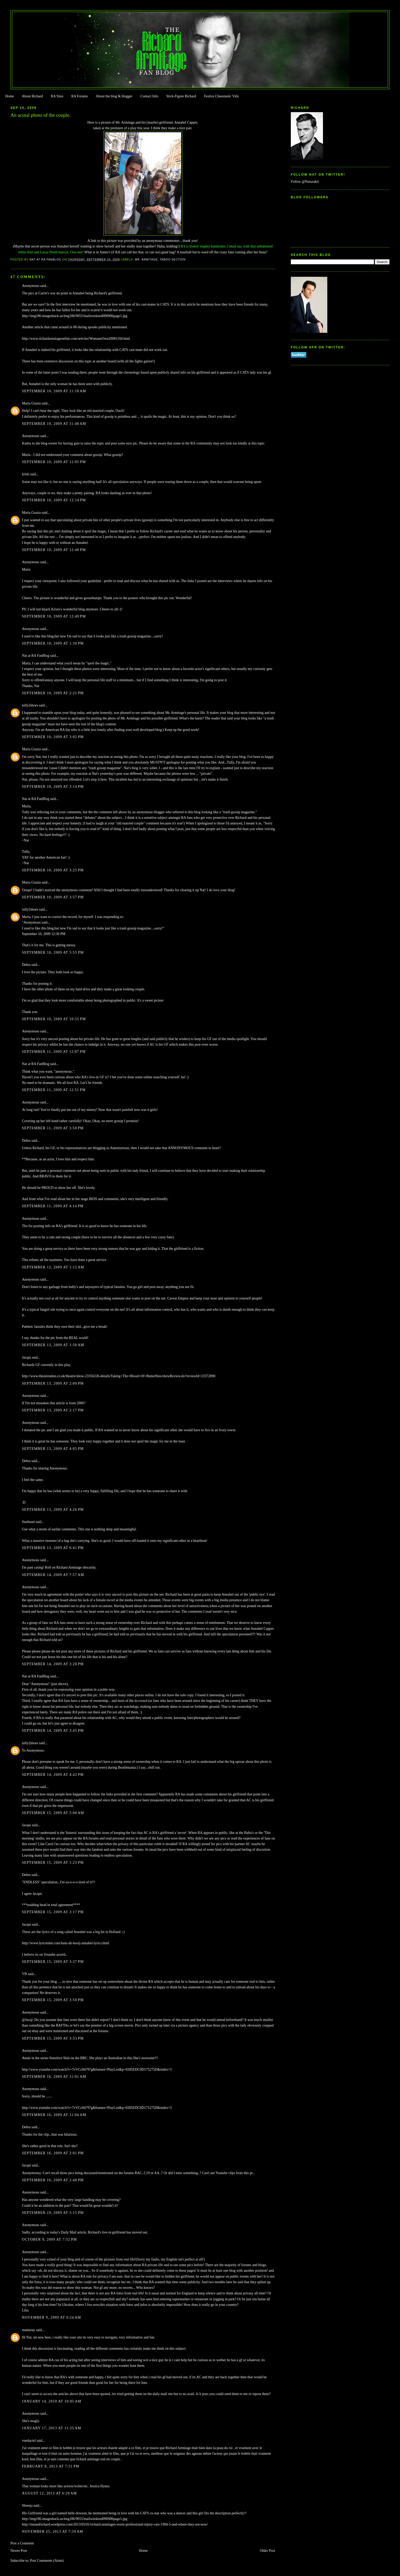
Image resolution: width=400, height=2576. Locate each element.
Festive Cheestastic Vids (221, 96)
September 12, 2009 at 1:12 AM (53, 1267)
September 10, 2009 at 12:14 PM (54, 500)
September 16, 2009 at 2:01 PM (53, 2153)
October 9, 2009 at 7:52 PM (49, 2239)
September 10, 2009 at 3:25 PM (53, 870)
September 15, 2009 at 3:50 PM (53, 2000)
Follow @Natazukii (305, 181)
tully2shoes (30, 705)
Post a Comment (22, 2543)
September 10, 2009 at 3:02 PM (53, 737)
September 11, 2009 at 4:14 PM (53, 1206)
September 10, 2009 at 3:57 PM (53, 897)
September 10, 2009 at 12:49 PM (54, 616)
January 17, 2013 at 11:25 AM (51, 2428)
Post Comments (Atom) (47, 2560)
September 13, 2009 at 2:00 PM (53, 1383)
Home (9, 96)
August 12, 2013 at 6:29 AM (49, 2493)
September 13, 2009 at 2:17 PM (53, 1410)
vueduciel (29, 2440)
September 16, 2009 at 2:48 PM (53, 2180)
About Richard (32, 96)
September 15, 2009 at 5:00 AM (53, 1813)
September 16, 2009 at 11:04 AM (54, 2115)
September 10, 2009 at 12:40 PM (54, 550)
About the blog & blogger (114, 96)
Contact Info (149, 96)
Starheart (28, 1522)
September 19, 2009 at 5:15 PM (53, 2213)
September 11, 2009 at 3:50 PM (53, 1128)
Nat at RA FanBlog (35, 656)
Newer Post (18, 2551)
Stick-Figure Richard (181, 96)
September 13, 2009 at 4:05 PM (53, 1449)
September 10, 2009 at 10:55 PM (54, 1019)
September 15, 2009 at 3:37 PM (53, 1962)
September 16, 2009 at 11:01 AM (54, 2077)
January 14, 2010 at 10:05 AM (51, 2401)
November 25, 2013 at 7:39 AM (52, 2531)
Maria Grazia (31, 403)
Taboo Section (173, 259)
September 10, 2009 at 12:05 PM (54, 462)
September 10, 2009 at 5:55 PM (53, 952)
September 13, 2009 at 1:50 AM (53, 1345)
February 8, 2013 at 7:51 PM (50, 2466)
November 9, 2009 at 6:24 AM (51, 2317)
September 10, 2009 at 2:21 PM (53, 693)
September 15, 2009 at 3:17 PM (53, 1912)
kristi (25, 474)
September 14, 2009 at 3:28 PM (53, 1664)
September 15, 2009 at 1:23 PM (53, 1862)
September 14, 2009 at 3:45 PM (53, 1730)
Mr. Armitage (146, 259)
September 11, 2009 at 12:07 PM (54, 1052)
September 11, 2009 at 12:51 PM (54, 1090)
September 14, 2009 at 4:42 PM (53, 1775)
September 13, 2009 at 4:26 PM (53, 1510)
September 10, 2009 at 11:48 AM (54, 424)
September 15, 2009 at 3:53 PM (53, 2038)
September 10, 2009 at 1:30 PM (53, 643)
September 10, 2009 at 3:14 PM (53, 786)
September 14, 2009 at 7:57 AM (53, 1575)
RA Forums (79, 96)
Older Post (267, 2551)
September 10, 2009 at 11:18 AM (54, 391)
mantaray (28, 2330)
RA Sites (57, 96)
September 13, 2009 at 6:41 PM (53, 1548)
